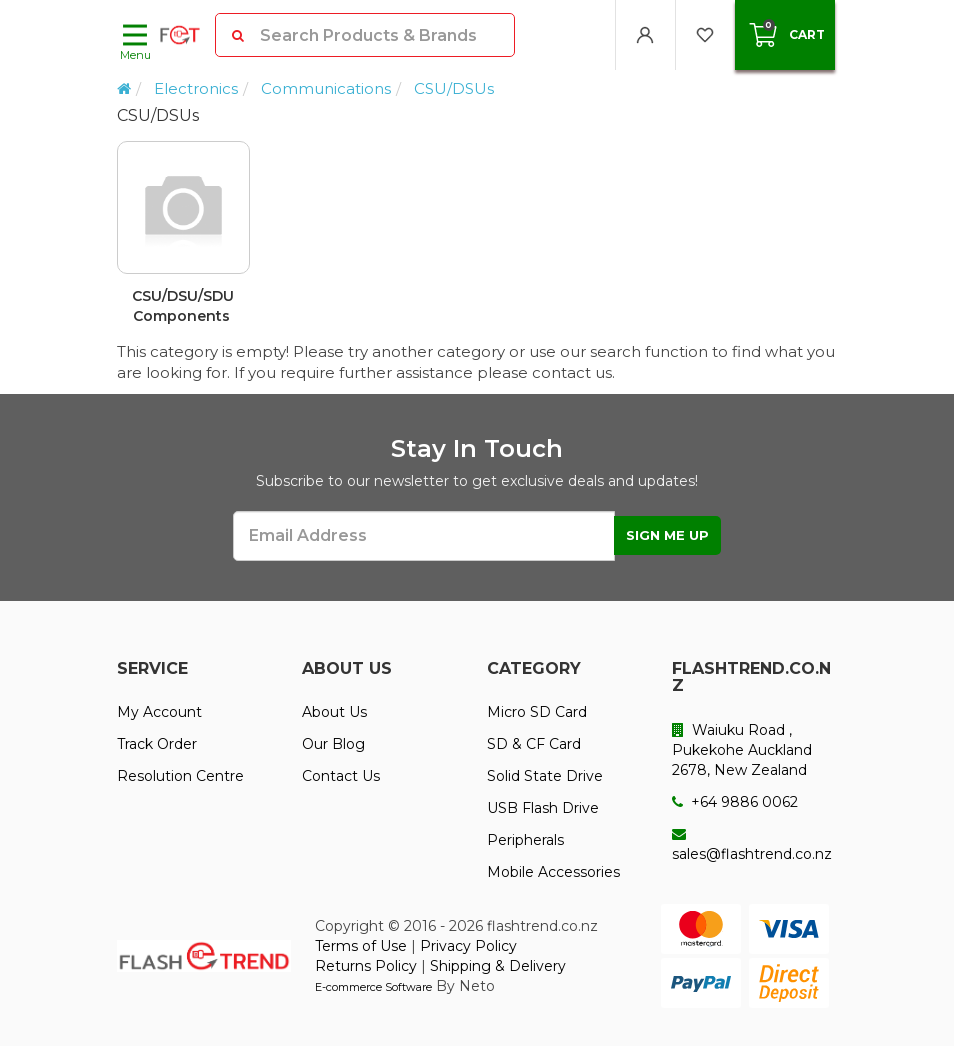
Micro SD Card (537, 712)
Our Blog (333, 744)
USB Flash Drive (543, 808)
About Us (334, 712)
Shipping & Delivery (498, 966)
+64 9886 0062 (735, 802)
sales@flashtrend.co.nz (752, 845)
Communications (326, 88)
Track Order (157, 744)
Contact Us (341, 776)
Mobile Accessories (553, 872)
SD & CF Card (534, 744)
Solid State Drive (545, 776)
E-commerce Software (373, 987)
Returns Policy (366, 966)
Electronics (196, 88)
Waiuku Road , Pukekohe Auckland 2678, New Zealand (742, 750)
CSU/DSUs (454, 88)
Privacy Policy (468, 946)
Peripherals (525, 840)
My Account (159, 712)
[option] (477, 241)
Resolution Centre (180, 776)
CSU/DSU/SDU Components (183, 306)
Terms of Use (361, 946)
